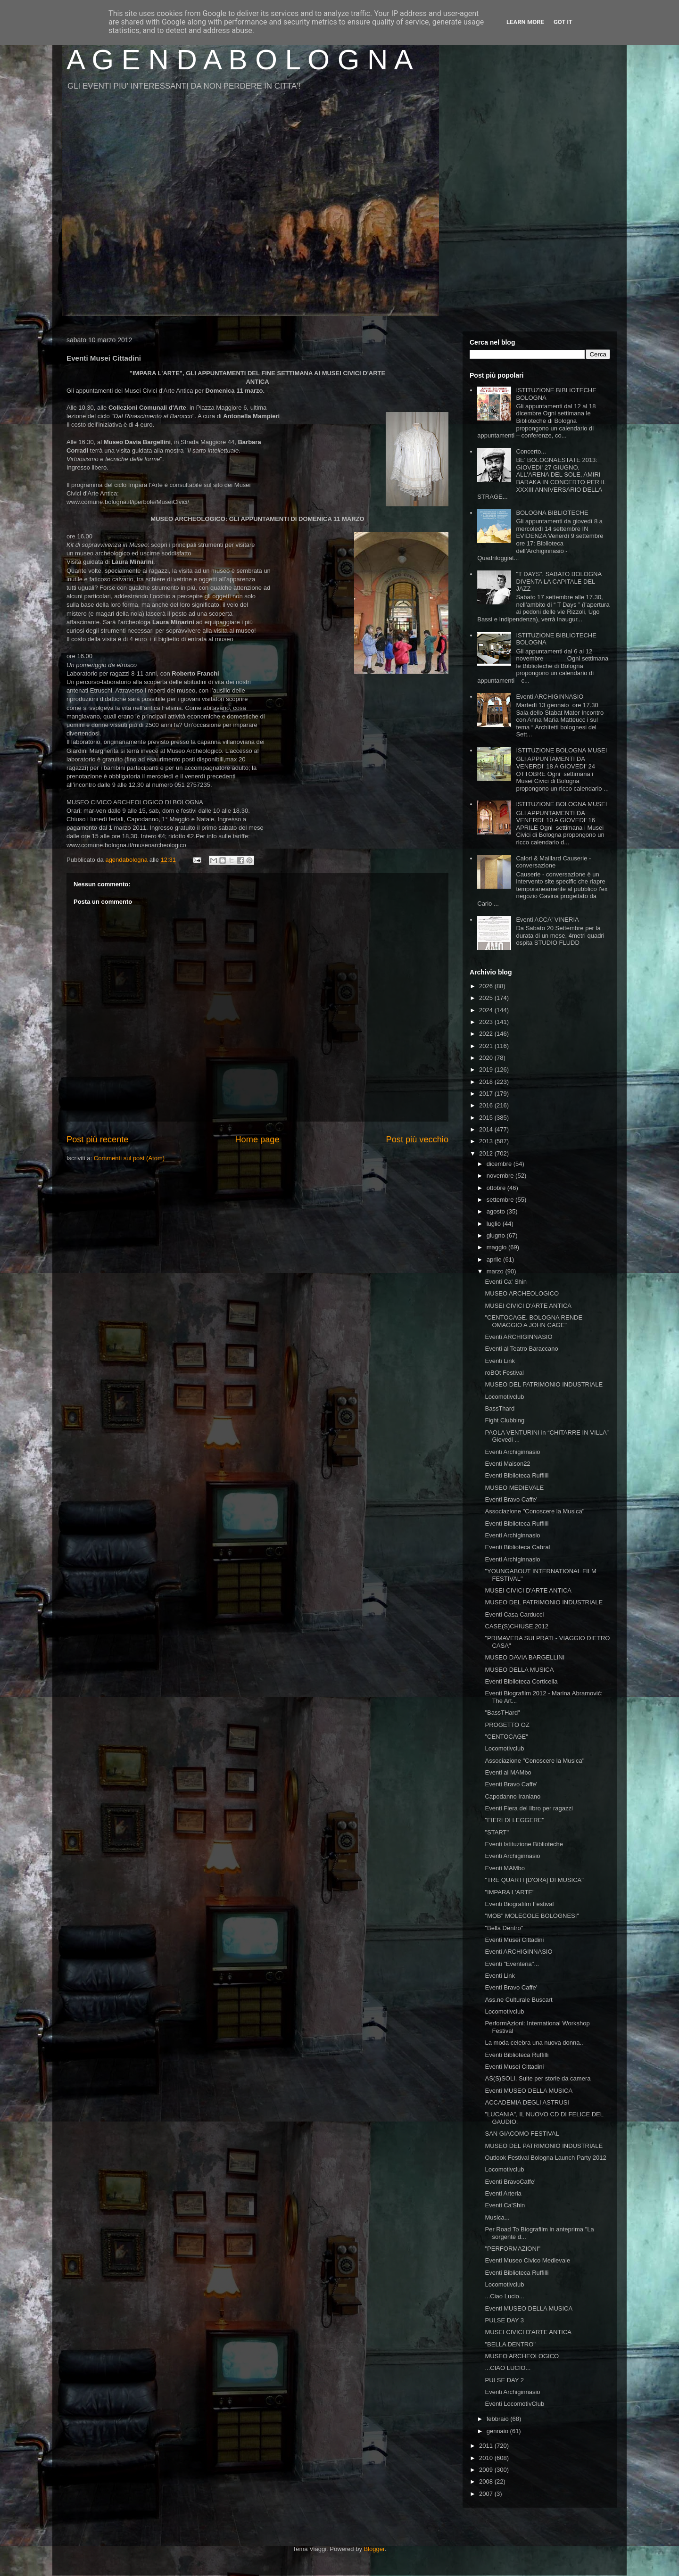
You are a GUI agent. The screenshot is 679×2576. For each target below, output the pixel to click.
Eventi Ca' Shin (505, 1281)
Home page (257, 1139)
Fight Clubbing (504, 1420)
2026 (487, 986)
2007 (487, 2493)
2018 (487, 1081)
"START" (497, 1832)
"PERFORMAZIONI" (512, 2248)
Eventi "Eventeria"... (512, 1963)
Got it (563, 21)
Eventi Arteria (503, 2193)
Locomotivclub (504, 1396)
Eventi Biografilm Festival (519, 1903)
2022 (487, 1033)
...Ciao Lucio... (504, 2296)
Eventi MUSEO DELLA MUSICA (528, 2090)
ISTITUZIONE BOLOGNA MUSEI (561, 750)
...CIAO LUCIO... (507, 2367)
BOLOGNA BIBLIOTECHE (552, 512)
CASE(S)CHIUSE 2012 (516, 1626)
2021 (487, 1045)
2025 (487, 997)
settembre (501, 1199)
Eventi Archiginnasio (512, 1451)
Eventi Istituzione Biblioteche (524, 1844)
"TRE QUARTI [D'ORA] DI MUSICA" (534, 1879)
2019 (487, 1069)
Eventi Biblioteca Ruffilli (516, 1475)
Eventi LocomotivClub (514, 2403)
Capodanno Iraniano (512, 1796)
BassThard (499, 1408)
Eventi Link (500, 1360)
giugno (497, 1235)
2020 (487, 1057)
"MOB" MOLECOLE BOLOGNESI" (532, 1915)
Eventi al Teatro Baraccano (521, 1348)
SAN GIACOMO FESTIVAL (522, 2133)
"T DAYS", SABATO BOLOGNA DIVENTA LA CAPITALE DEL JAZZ (558, 581)
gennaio (498, 2431)
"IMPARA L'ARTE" (509, 1892)
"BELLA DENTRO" (510, 2344)
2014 (487, 1129)
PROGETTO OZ (507, 1724)
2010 (487, 2457)
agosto (497, 1211)
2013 (487, 1141)
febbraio (499, 2418)
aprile (495, 1259)
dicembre (500, 1163)
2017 (487, 1093)
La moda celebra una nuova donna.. (534, 2042)
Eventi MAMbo (505, 1868)
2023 (487, 1021)
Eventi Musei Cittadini (514, 1939)
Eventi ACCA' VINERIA (547, 919)
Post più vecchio (417, 1139)
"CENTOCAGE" (506, 1736)
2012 (487, 1153)
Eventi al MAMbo (508, 1772)
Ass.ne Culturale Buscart (518, 1999)
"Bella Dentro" (504, 1928)
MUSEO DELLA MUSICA (519, 1669)
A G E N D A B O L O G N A (239, 59)
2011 (487, 2445)
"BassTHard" (502, 1712)
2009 (487, 2469)
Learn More (525, 21)
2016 (487, 1105)
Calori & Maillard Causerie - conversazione (553, 862)
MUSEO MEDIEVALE (514, 1487)
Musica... (497, 2217)
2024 (487, 1010)
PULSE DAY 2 (504, 2380)
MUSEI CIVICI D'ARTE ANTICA (528, 1305)
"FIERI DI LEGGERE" (514, 1820)
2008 (487, 2481)
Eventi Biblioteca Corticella (521, 1681)
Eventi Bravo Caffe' (511, 1499)
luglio (495, 1223)
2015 (487, 1117)
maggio (497, 1247)
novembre (501, 1175)
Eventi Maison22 (507, 1463)
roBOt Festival (504, 1372)
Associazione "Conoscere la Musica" (534, 1511)
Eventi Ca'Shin (505, 2205)
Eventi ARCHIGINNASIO (549, 696)
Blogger (374, 2548)
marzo (496, 1271)
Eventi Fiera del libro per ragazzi (528, 1808)
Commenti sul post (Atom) (129, 1158)
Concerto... (531, 451)
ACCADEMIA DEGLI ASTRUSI (527, 2102)
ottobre (497, 1187)
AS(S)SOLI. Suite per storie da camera (537, 2078)
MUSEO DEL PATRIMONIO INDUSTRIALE (544, 1384)
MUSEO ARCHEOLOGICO (522, 1293)
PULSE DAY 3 (504, 2320)
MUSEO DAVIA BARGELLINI (524, 1657)
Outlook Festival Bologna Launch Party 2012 (545, 2157)
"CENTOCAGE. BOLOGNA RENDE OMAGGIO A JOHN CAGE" (533, 1321)
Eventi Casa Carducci (514, 1614)
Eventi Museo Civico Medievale (527, 2260)
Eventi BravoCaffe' (510, 2181)
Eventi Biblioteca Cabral (517, 1547)
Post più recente (97, 1139)
